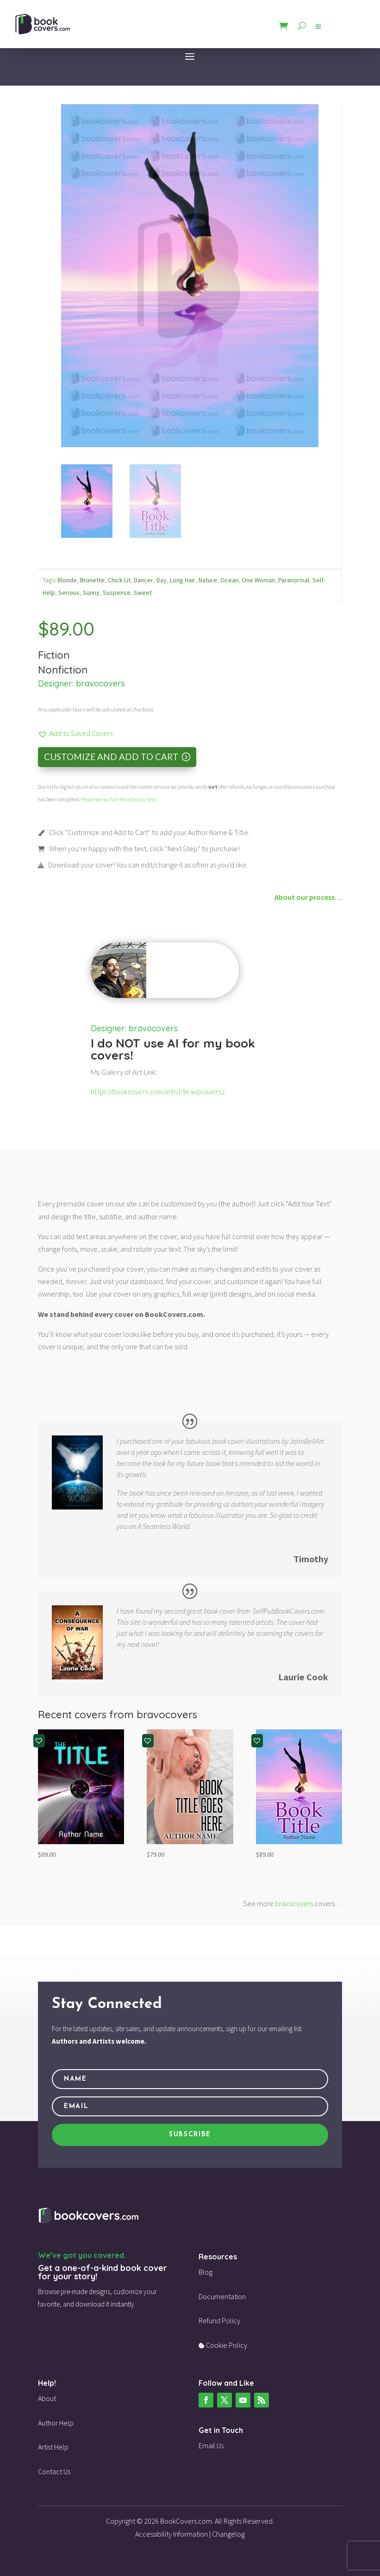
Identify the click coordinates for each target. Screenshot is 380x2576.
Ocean (229, 580)
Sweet (143, 592)
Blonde (67, 580)
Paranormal (293, 580)
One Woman (258, 580)
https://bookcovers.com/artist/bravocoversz (158, 1091)
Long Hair (182, 580)
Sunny (91, 592)
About (47, 2398)
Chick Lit (119, 580)
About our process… (308, 897)
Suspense (117, 592)
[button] (75, 733)
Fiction (53, 655)
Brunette (92, 580)
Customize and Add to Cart (111, 756)
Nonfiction (62, 669)
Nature (208, 580)
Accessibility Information (171, 2534)
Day (161, 580)
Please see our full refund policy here (118, 799)
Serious (69, 592)
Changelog (228, 2534)
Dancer (143, 580)
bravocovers (100, 683)
